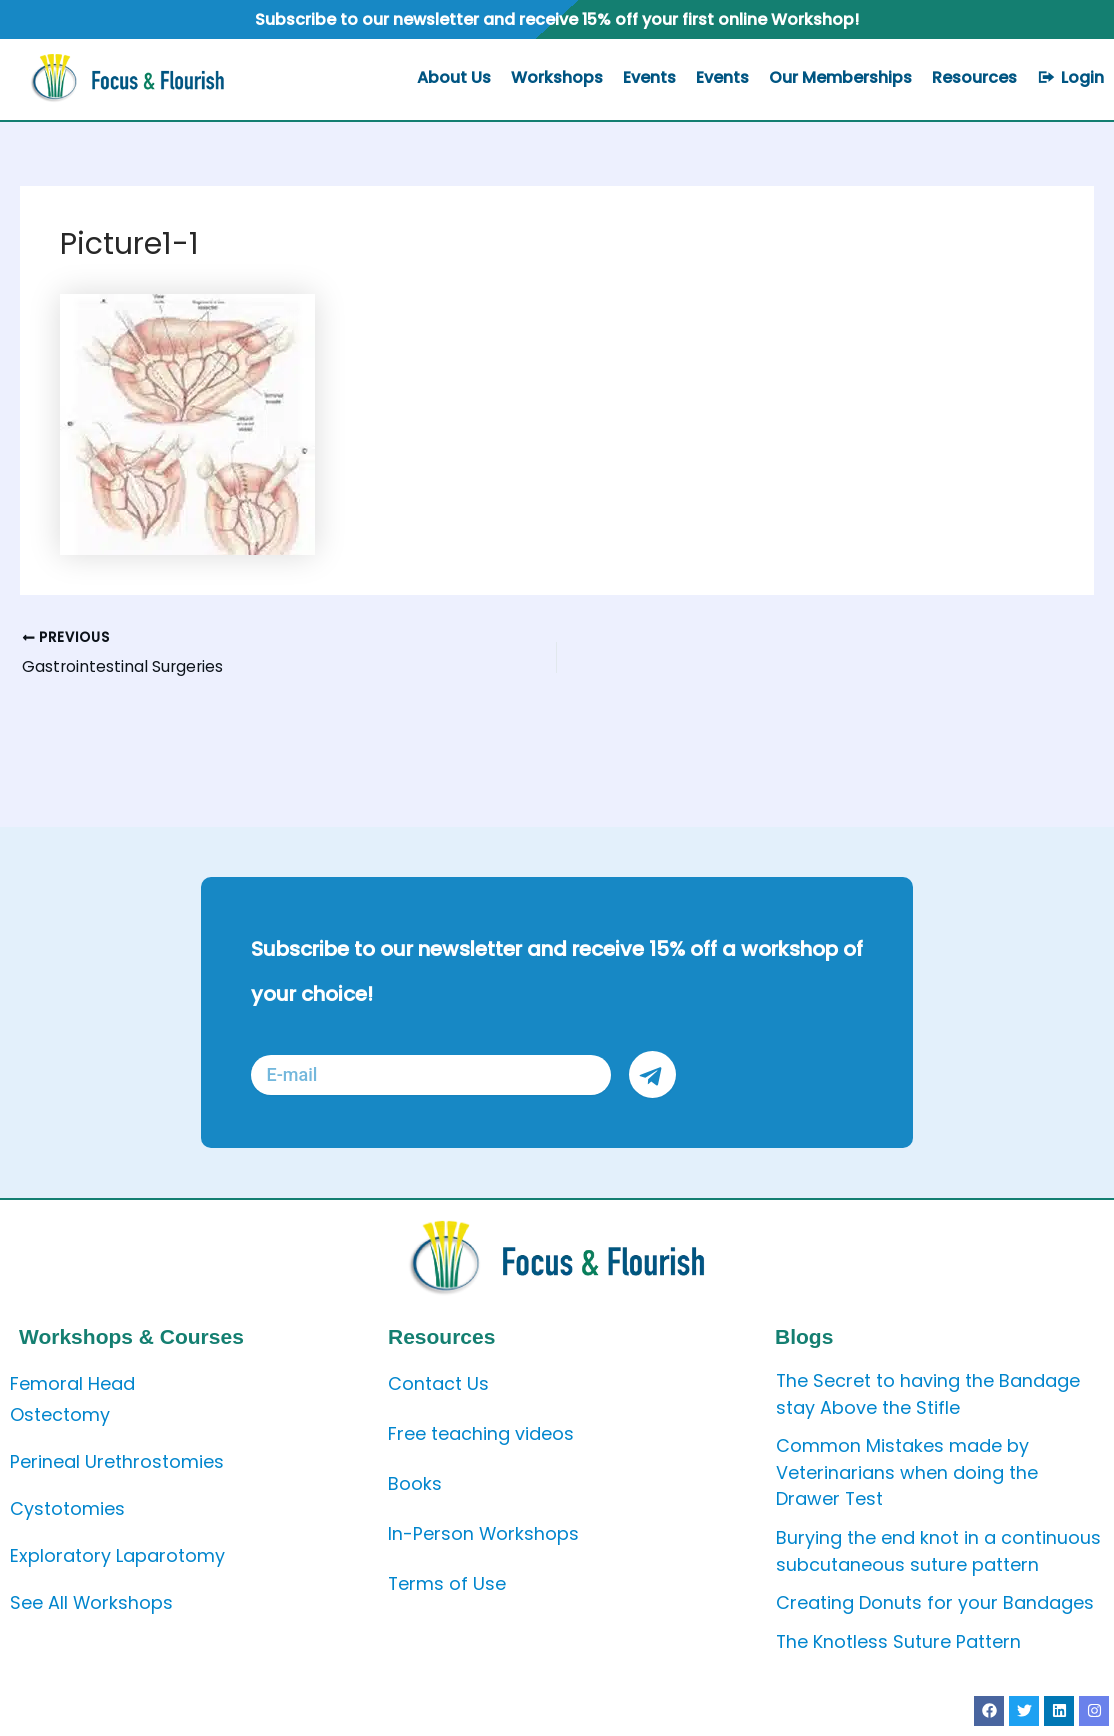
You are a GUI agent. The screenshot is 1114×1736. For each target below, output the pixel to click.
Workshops (557, 77)
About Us (454, 77)
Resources (974, 77)
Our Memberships (840, 77)
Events (649, 77)
